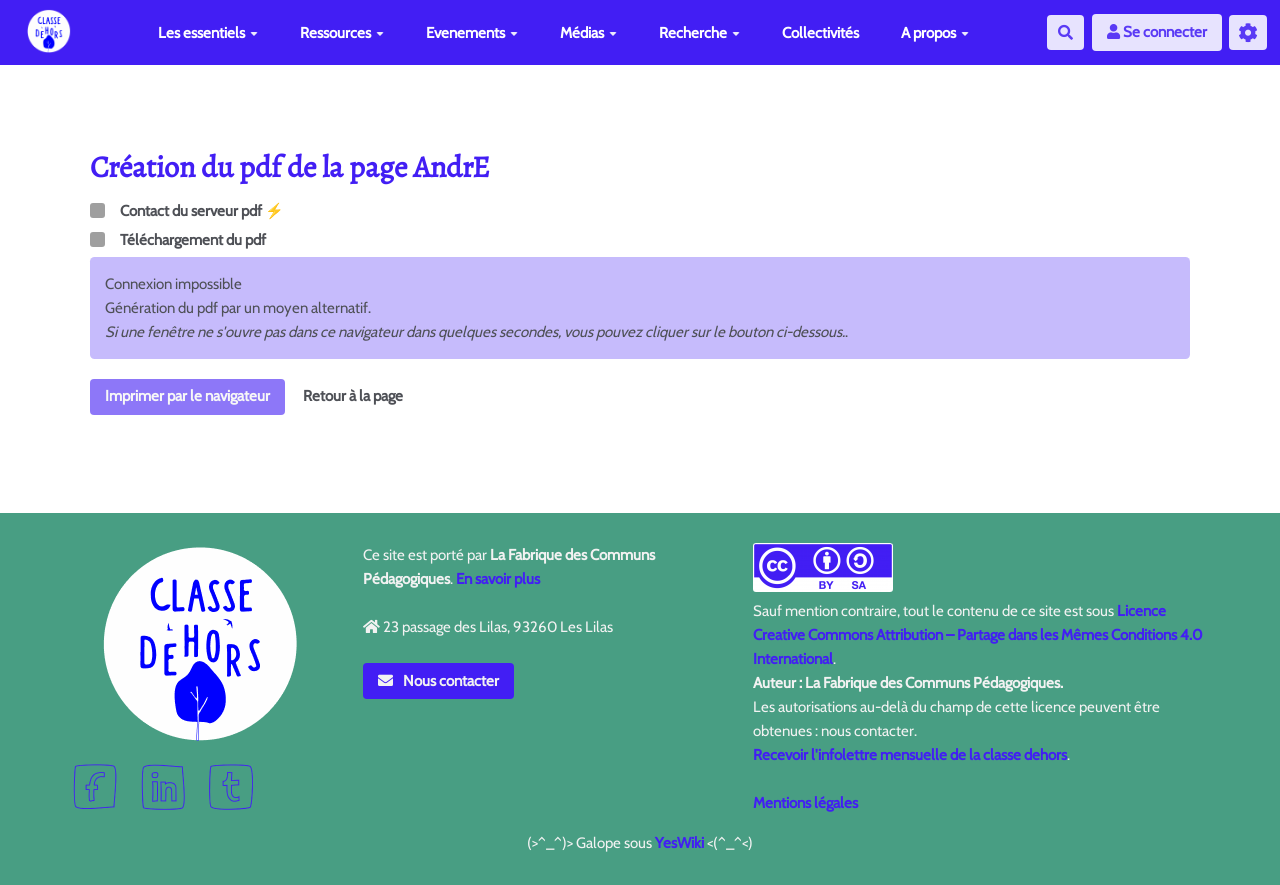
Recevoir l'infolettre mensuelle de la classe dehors (910, 755)
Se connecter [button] (1157, 32)
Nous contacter (439, 681)
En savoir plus (498, 579)
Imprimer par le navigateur (187, 396)
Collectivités (820, 33)
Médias (588, 33)
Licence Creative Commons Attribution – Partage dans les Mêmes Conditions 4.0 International (977, 635)
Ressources (342, 33)
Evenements (472, 33)
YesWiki (679, 843)
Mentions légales (805, 803)
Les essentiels (208, 33)
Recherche (699, 33)
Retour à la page (353, 396)
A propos (935, 33)
